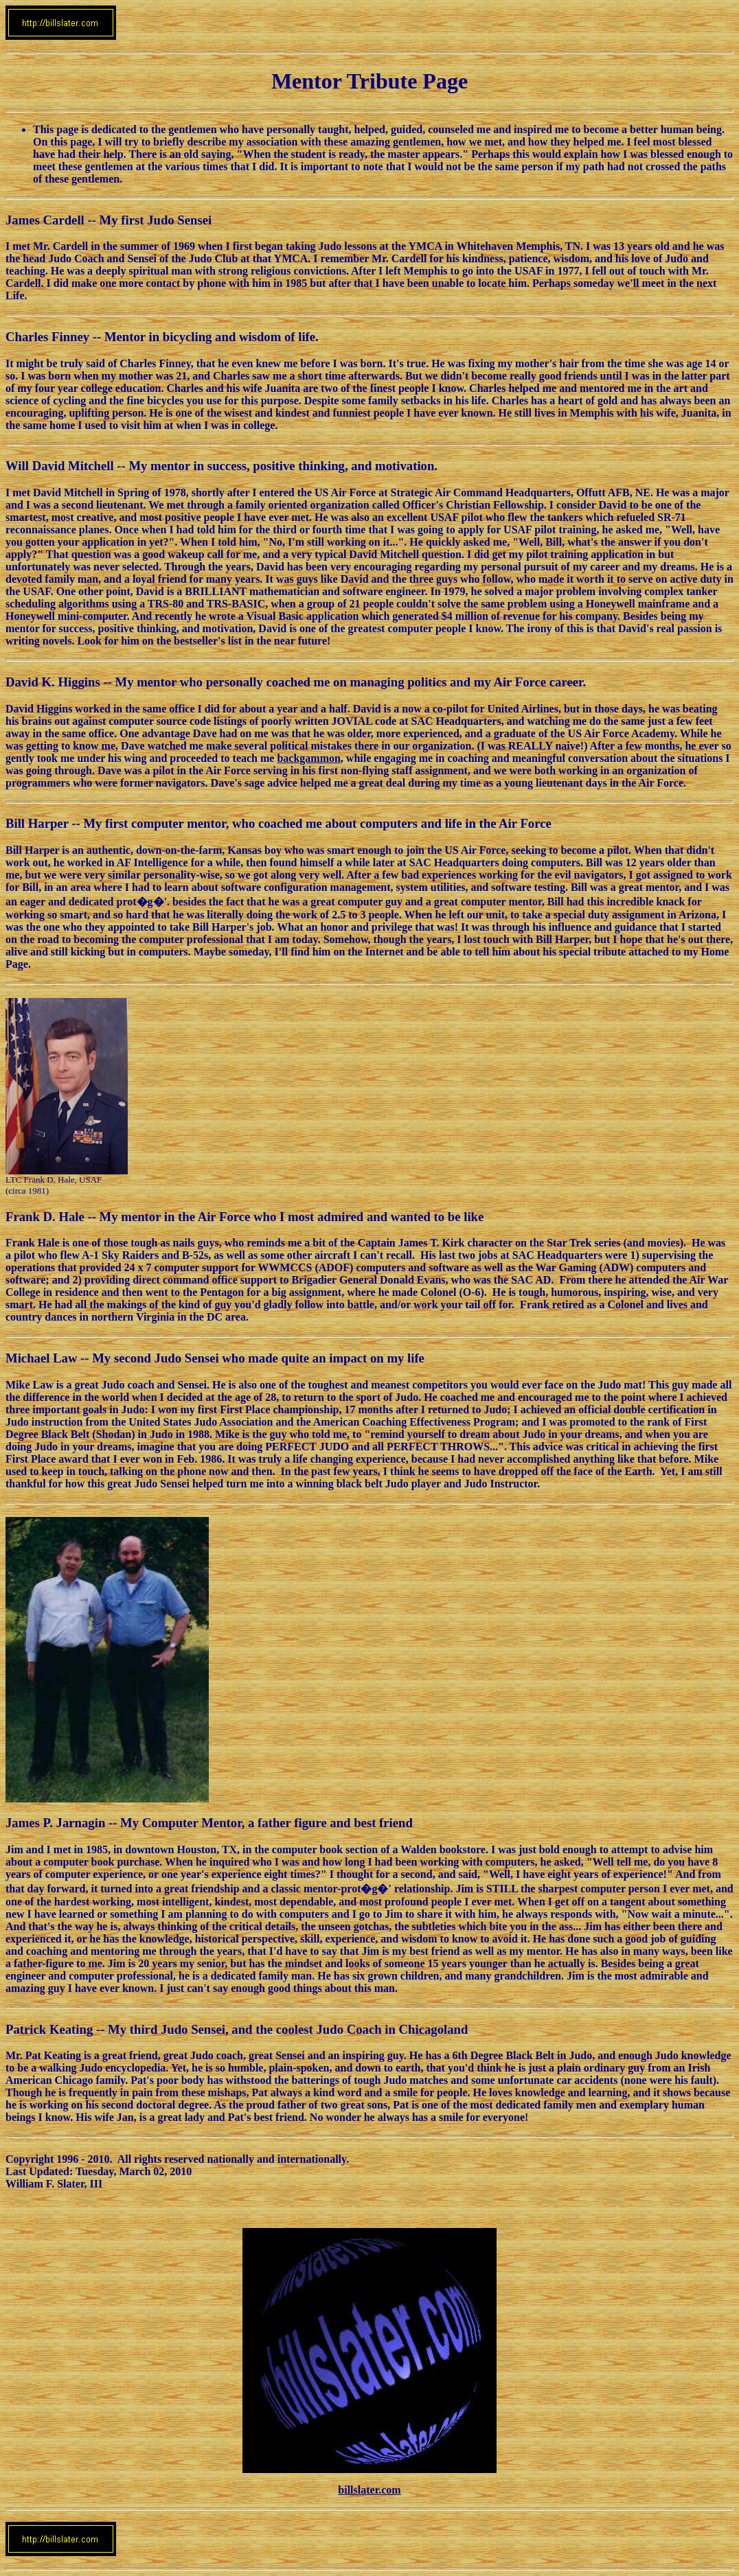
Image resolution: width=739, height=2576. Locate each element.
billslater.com (369, 2490)
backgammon (308, 758)
